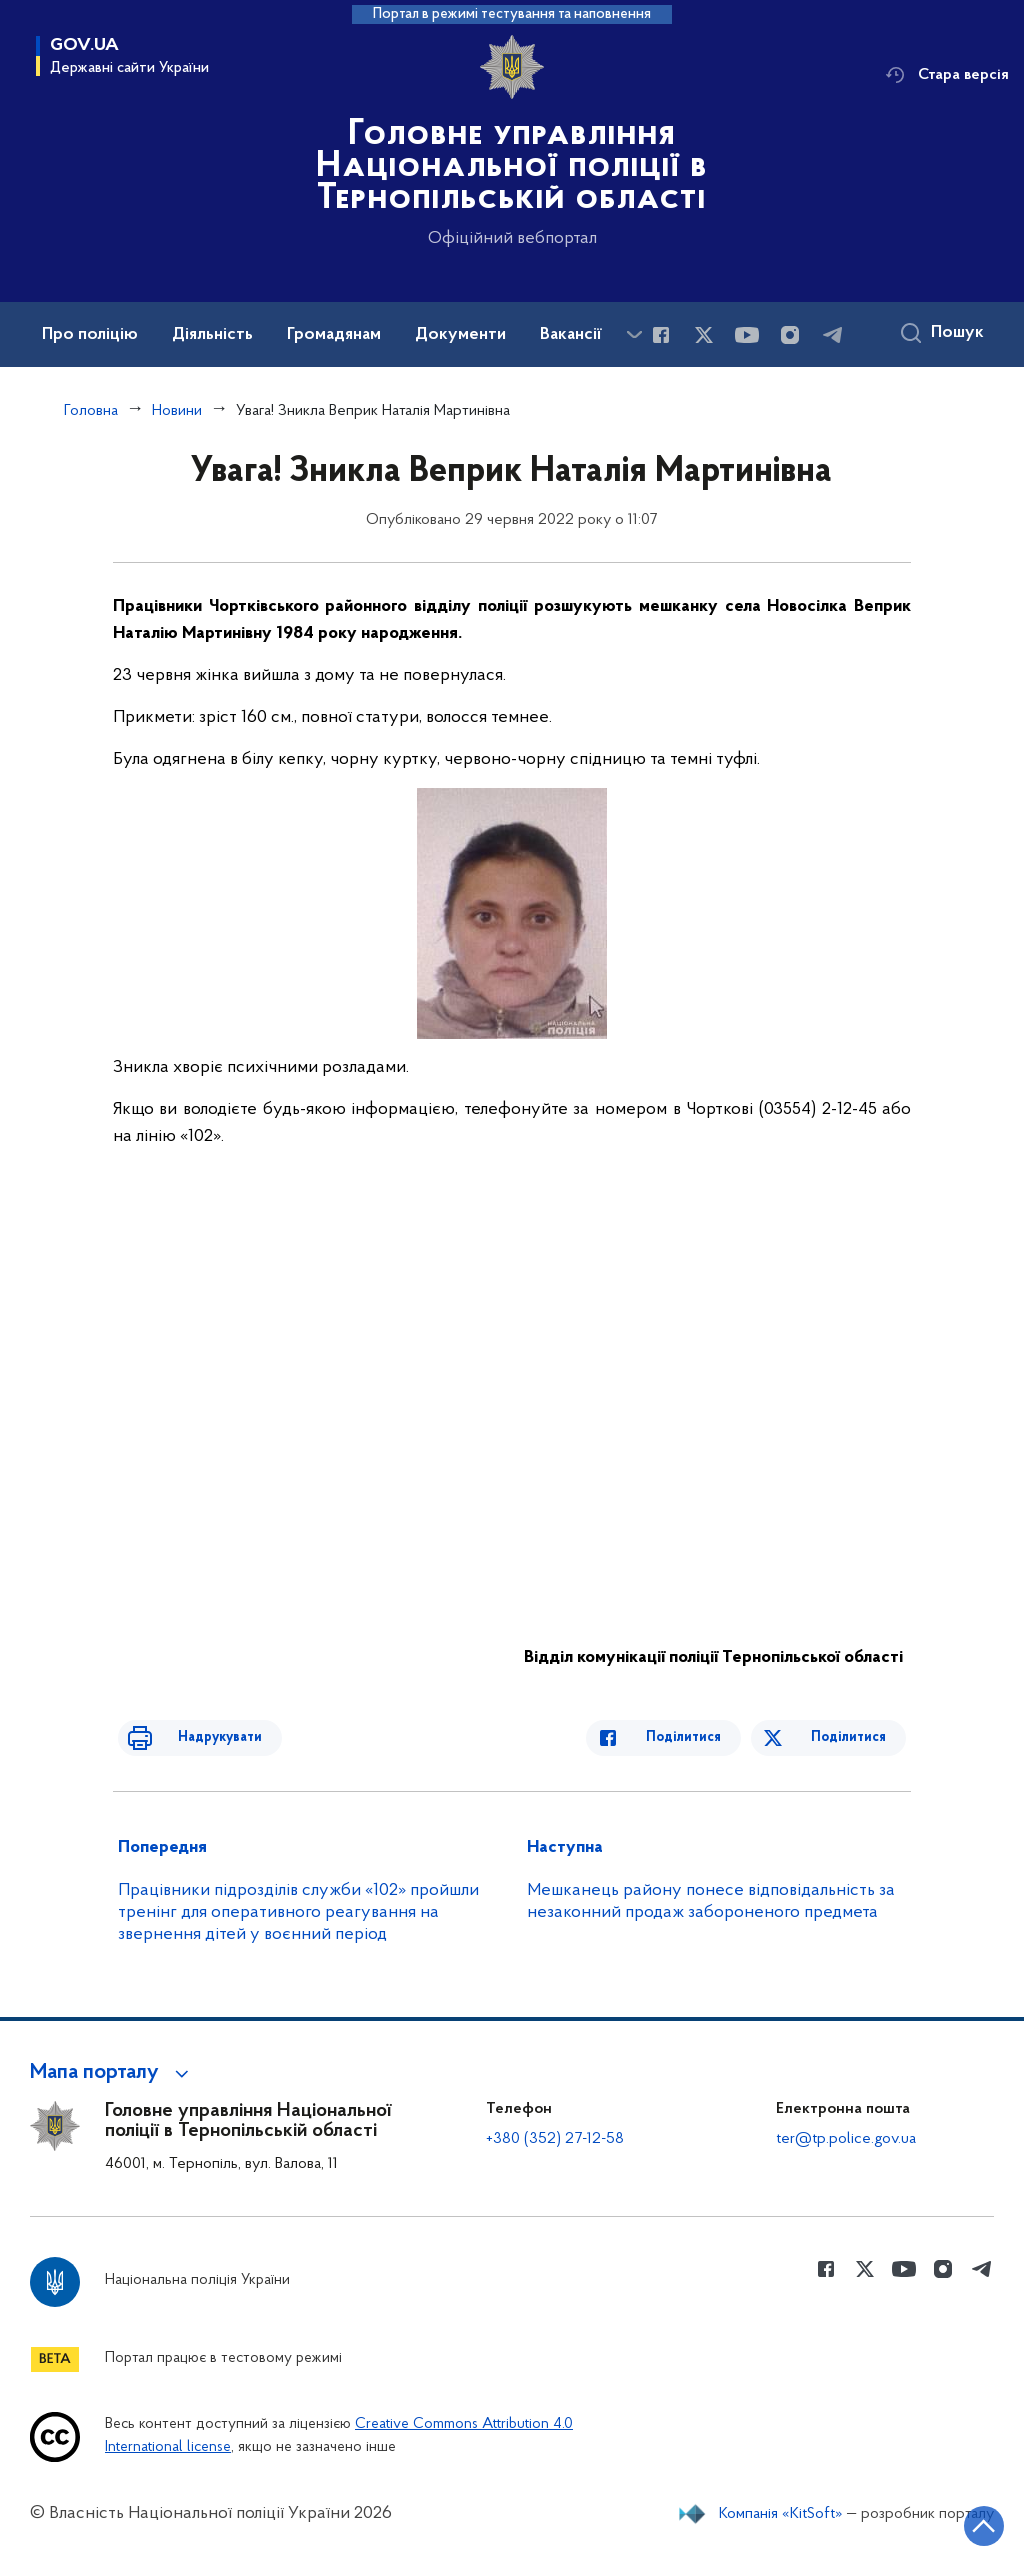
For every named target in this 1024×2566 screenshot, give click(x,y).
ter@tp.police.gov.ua (846, 2139)
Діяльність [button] (212, 335)
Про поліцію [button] (90, 335)
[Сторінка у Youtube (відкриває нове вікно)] (747, 335)
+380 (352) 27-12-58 (555, 2139)
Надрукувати (195, 1737)
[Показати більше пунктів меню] (634, 334)
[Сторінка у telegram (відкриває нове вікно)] (833, 335)
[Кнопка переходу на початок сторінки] (949, 2521)
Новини (177, 411)
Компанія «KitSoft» (781, 2514)
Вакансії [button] (571, 335)
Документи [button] (460, 335)
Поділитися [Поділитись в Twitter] (853, 1737)
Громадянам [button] (334, 335)
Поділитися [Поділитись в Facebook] (708, 1737)
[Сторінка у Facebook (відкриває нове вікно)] (661, 335)
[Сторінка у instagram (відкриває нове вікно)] (790, 335)
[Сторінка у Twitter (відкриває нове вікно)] (704, 335)
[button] (112, 2073)
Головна (91, 411)
